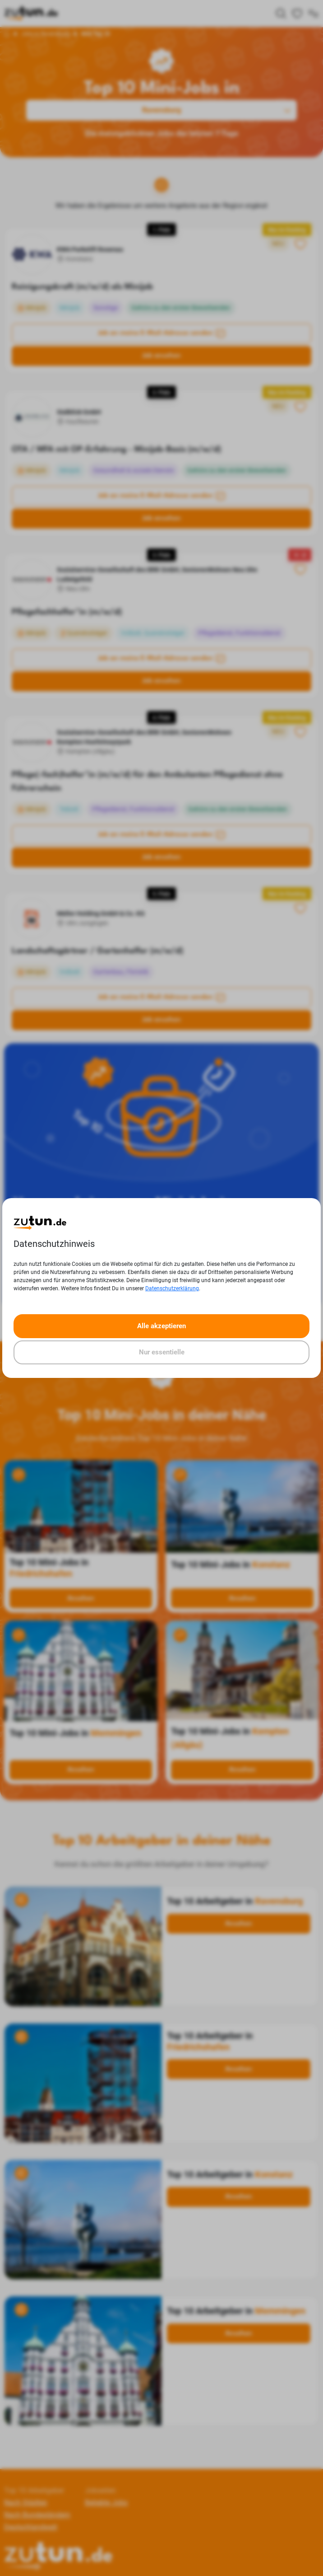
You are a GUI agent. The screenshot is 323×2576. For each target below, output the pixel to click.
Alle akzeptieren (161, 1326)
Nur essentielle (162, 1352)
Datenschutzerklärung (172, 1288)
